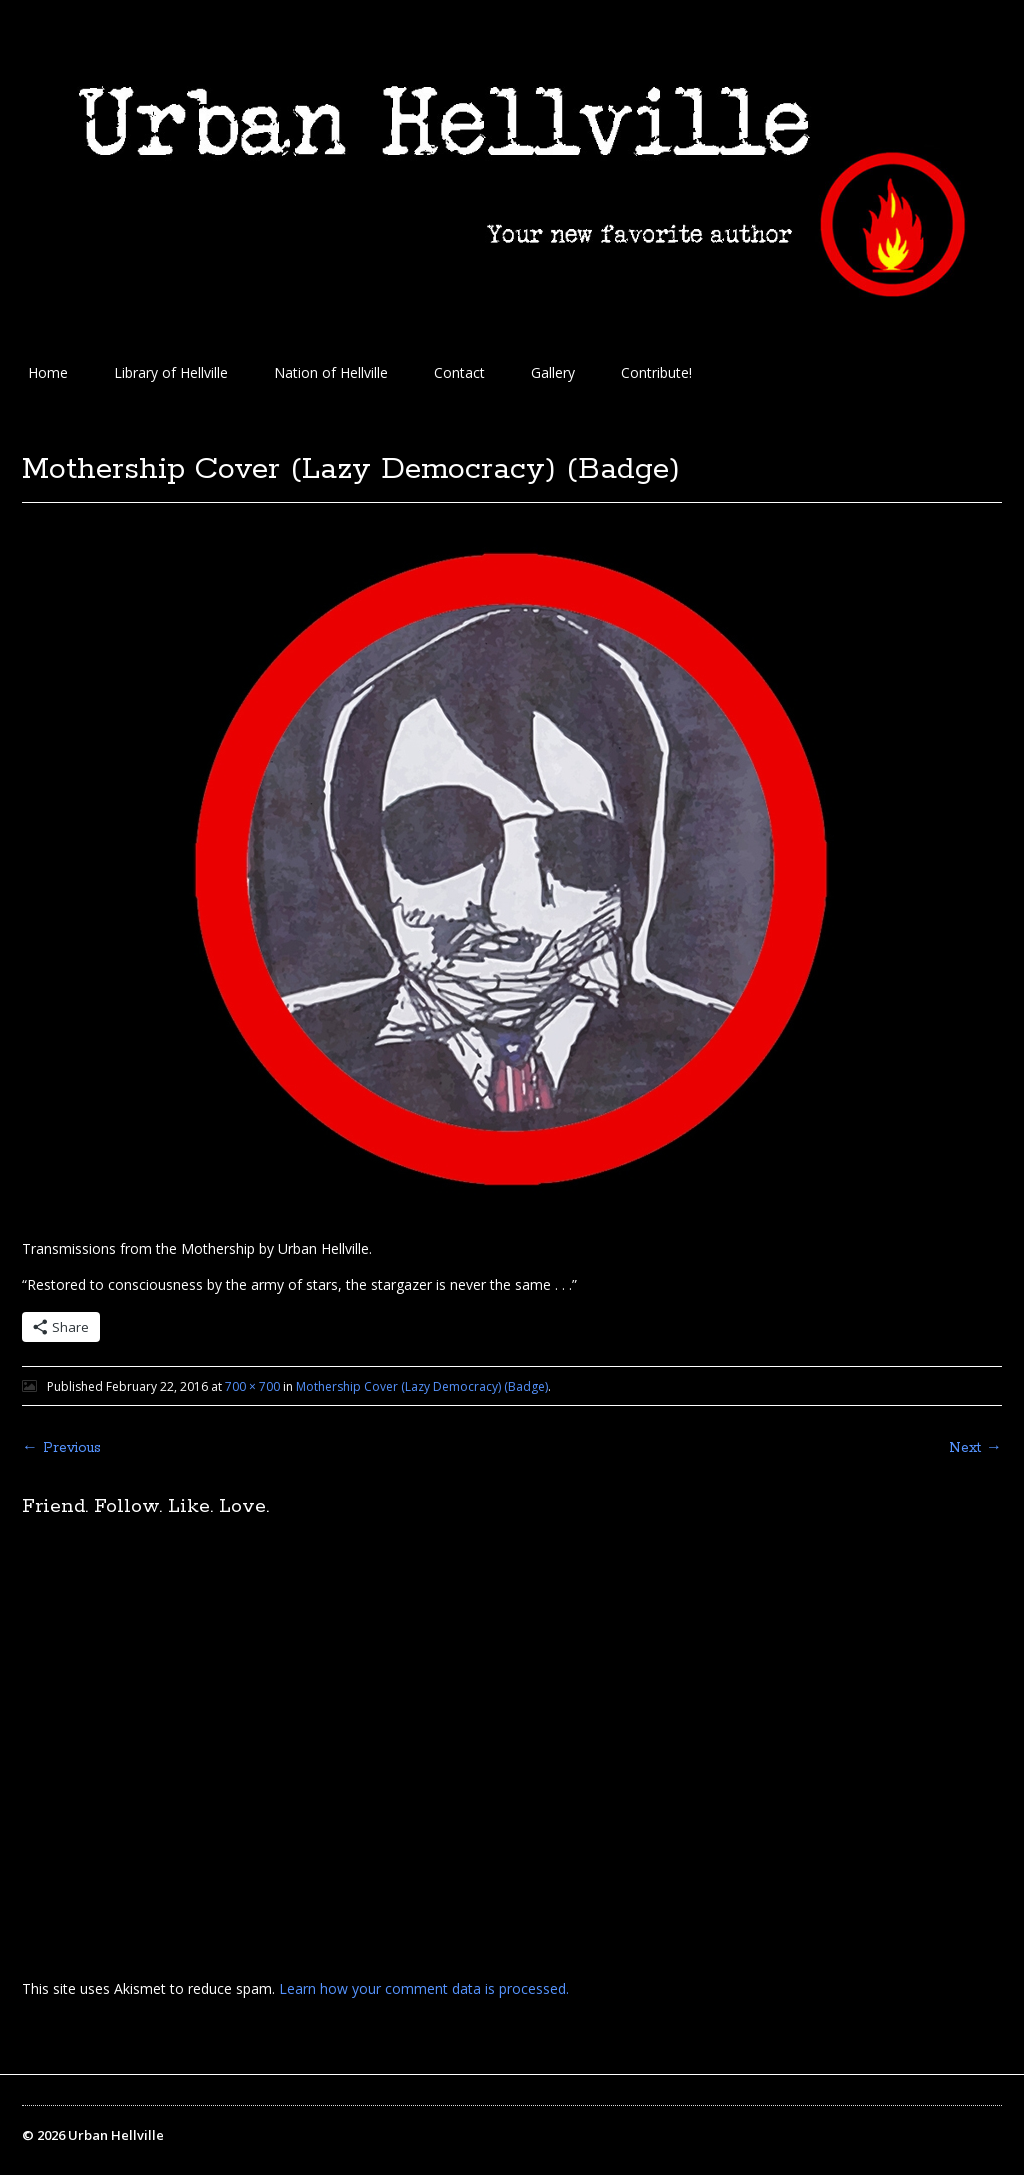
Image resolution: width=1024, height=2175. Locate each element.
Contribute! (656, 372)
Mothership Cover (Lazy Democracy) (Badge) (422, 1386)
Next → (975, 1448)
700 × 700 (252, 1386)
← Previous (61, 1448)
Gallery (553, 372)
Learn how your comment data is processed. (424, 1988)
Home (48, 372)
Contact (459, 372)
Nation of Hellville (331, 372)
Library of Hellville (171, 372)
